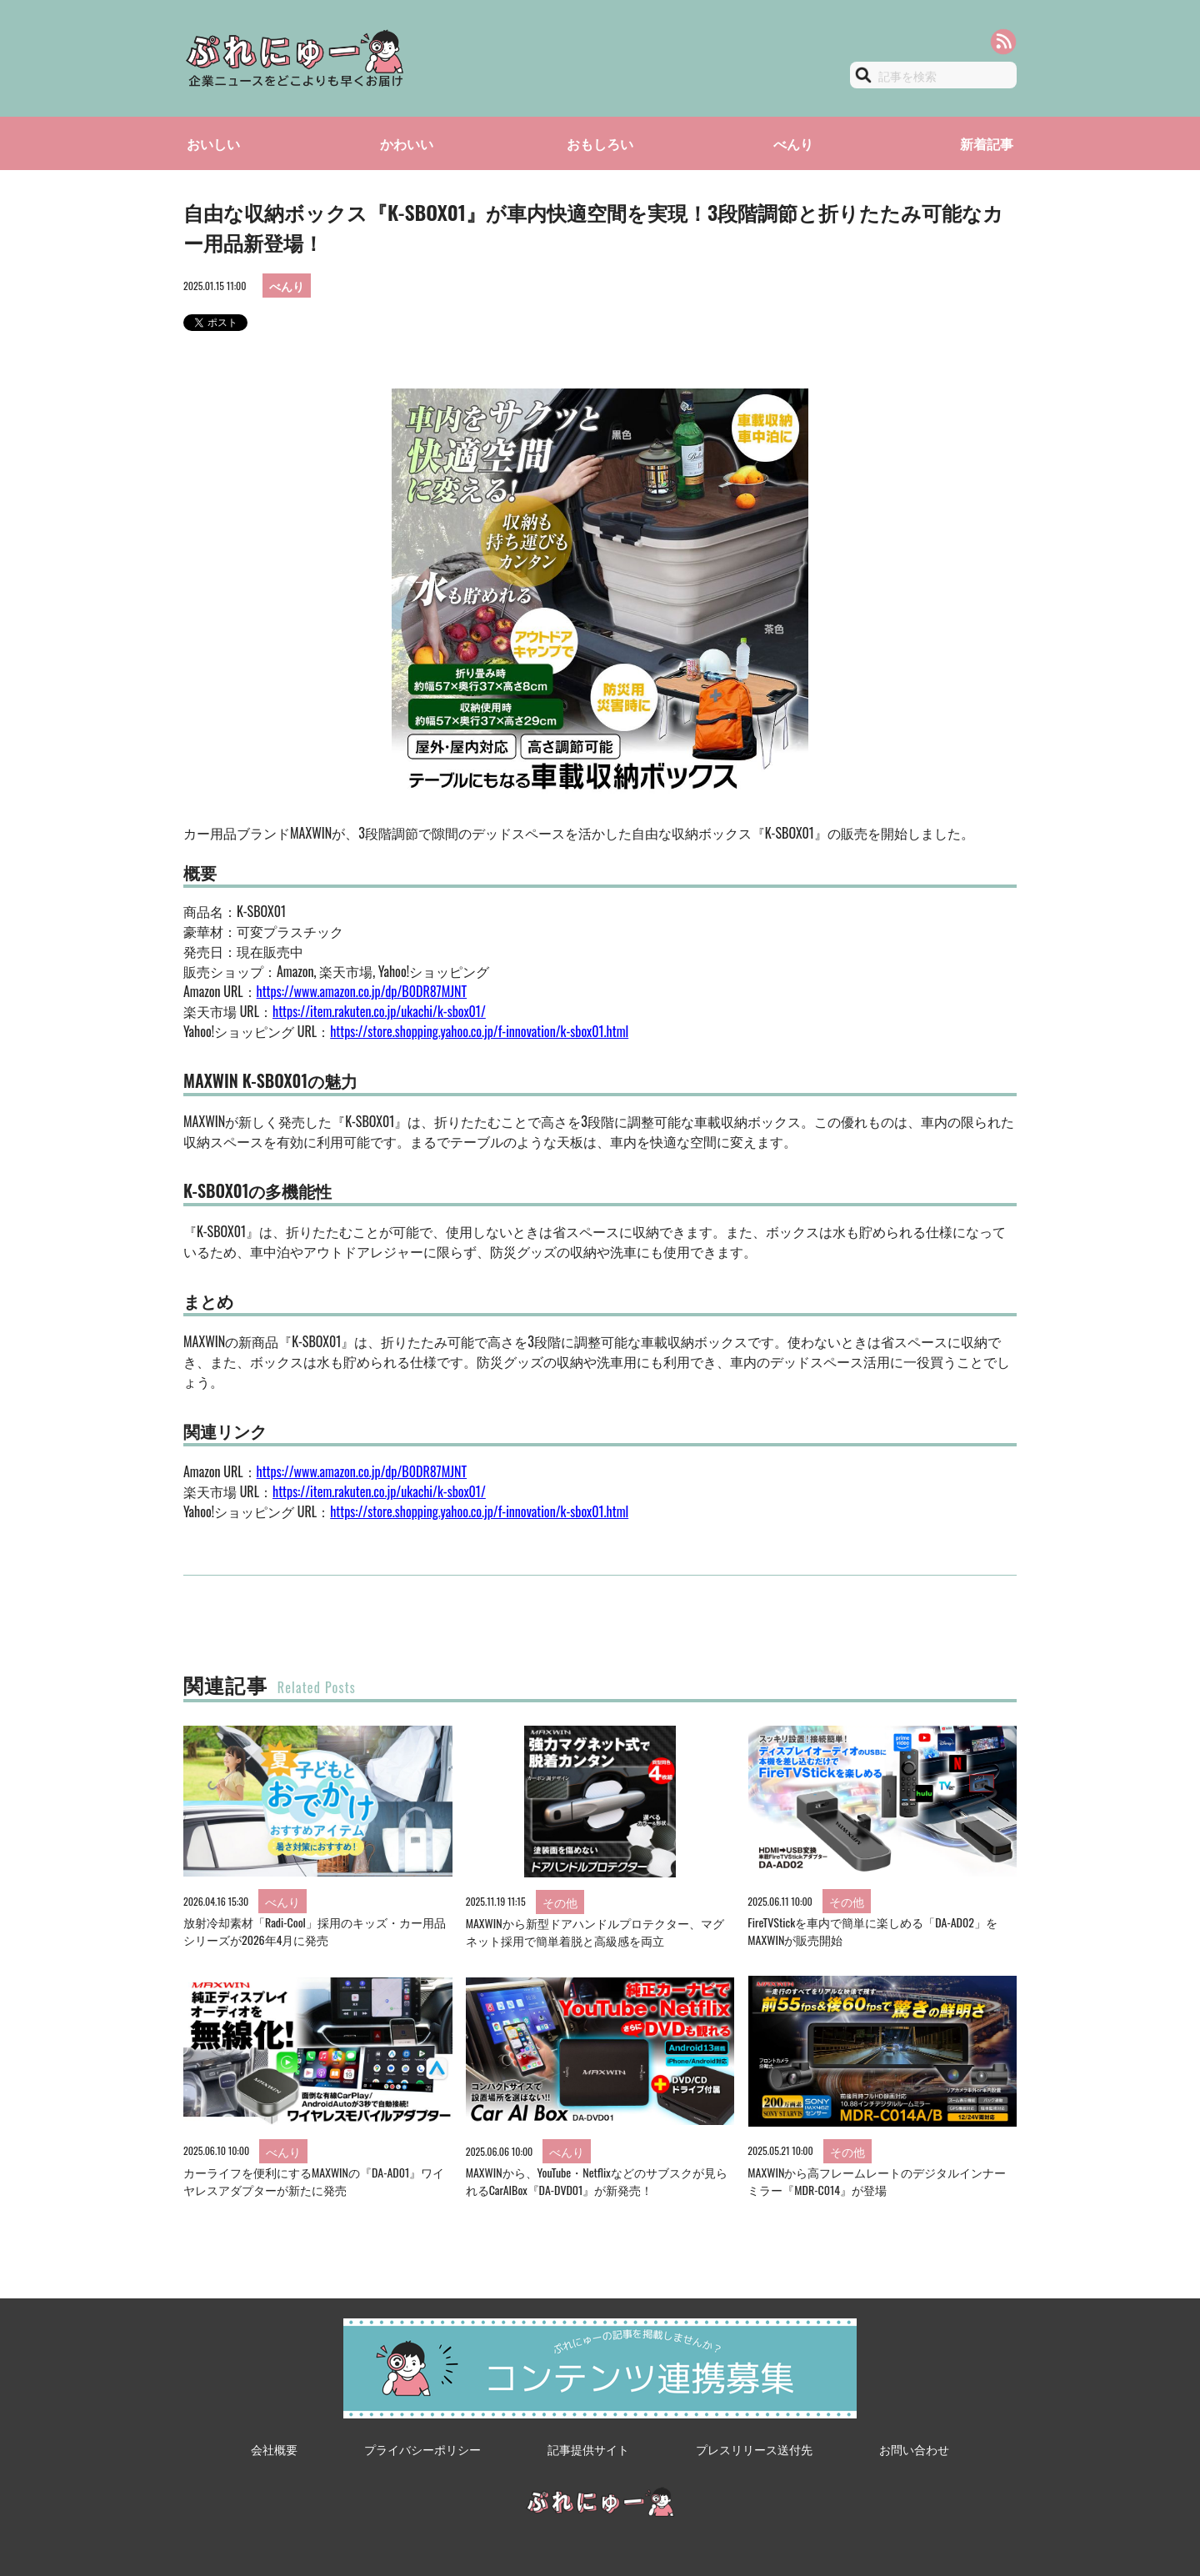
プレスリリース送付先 (754, 2449)
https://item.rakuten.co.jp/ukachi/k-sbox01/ (379, 1011)
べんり (793, 143)
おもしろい (600, 143)
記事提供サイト (588, 2449)
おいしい (213, 143)
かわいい (406, 143)
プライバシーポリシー (422, 2449)
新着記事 (986, 143)
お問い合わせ (914, 2449)
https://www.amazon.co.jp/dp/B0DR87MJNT (362, 991)
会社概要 (274, 2449)
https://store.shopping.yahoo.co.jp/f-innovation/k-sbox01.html (479, 1031)
